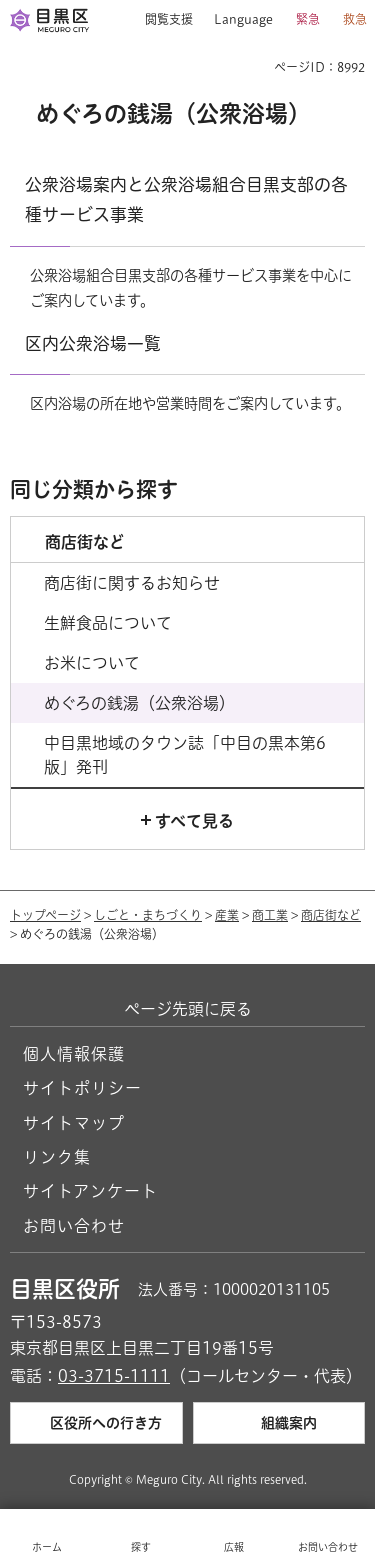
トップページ (45, 915)
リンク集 (57, 1157)
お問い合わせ (74, 1226)
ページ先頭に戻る (188, 1009)
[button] (161, 20)
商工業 (270, 915)
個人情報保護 (74, 1054)
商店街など (331, 915)
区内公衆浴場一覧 (93, 343)
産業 (227, 915)
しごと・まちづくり (148, 915)
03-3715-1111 (114, 1376)
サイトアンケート (90, 1191)
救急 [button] (355, 19)
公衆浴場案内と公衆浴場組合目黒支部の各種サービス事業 (186, 199)
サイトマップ (74, 1123)
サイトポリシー (82, 1088)
